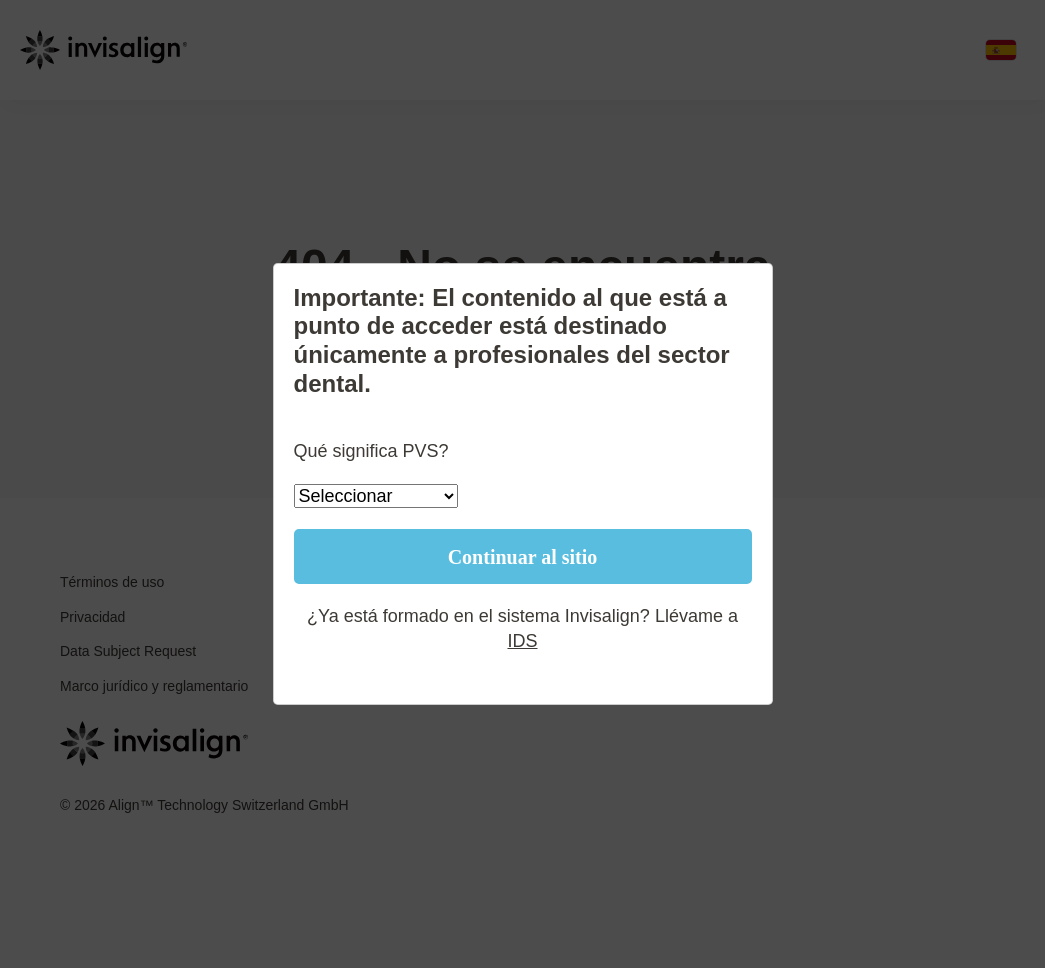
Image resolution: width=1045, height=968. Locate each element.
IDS (522, 641)
